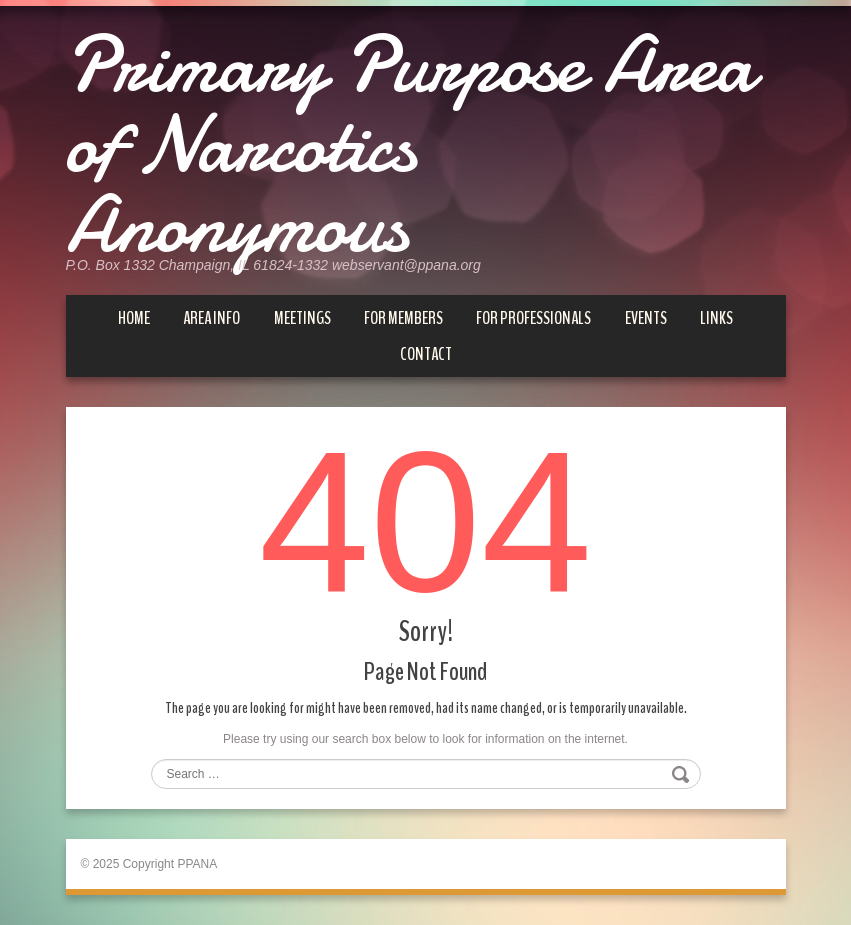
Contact (426, 354)
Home (134, 318)
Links (716, 318)
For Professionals (533, 318)
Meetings (302, 318)
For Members (403, 318)
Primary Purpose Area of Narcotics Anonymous (410, 145)
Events (646, 318)
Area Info (211, 318)
